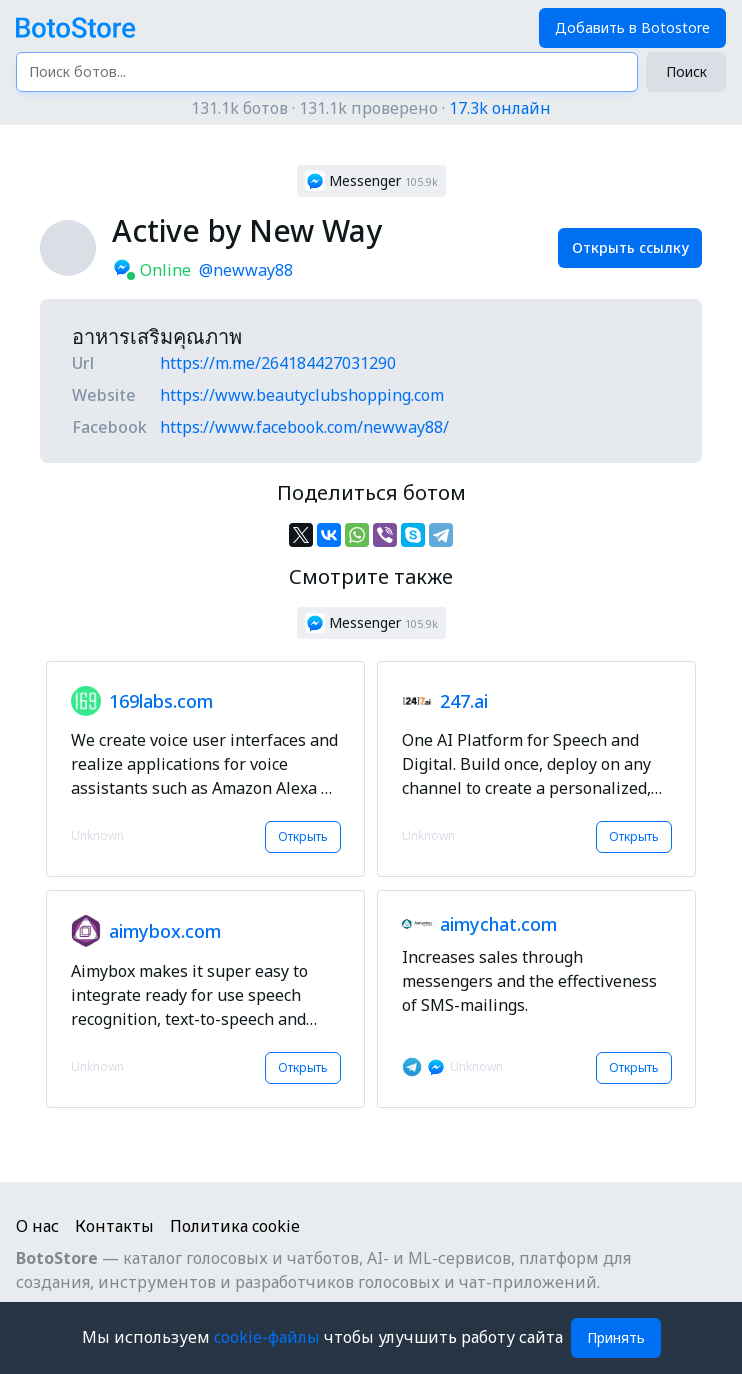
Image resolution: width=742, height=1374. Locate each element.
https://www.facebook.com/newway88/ (304, 427)
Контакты (114, 1226)
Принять (616, 1337)
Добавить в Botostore (632, 27)
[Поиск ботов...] (327, 72)
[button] (371, 181)
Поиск (686, 71)
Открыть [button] (303, 836)
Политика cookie (235, 1226)
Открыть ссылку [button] (630, 247)
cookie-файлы (269, 1337)
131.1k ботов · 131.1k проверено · (371, 108)
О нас (37, 1226)
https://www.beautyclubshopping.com (302, 395)
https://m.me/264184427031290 (278, 363)
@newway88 (246, 270)
